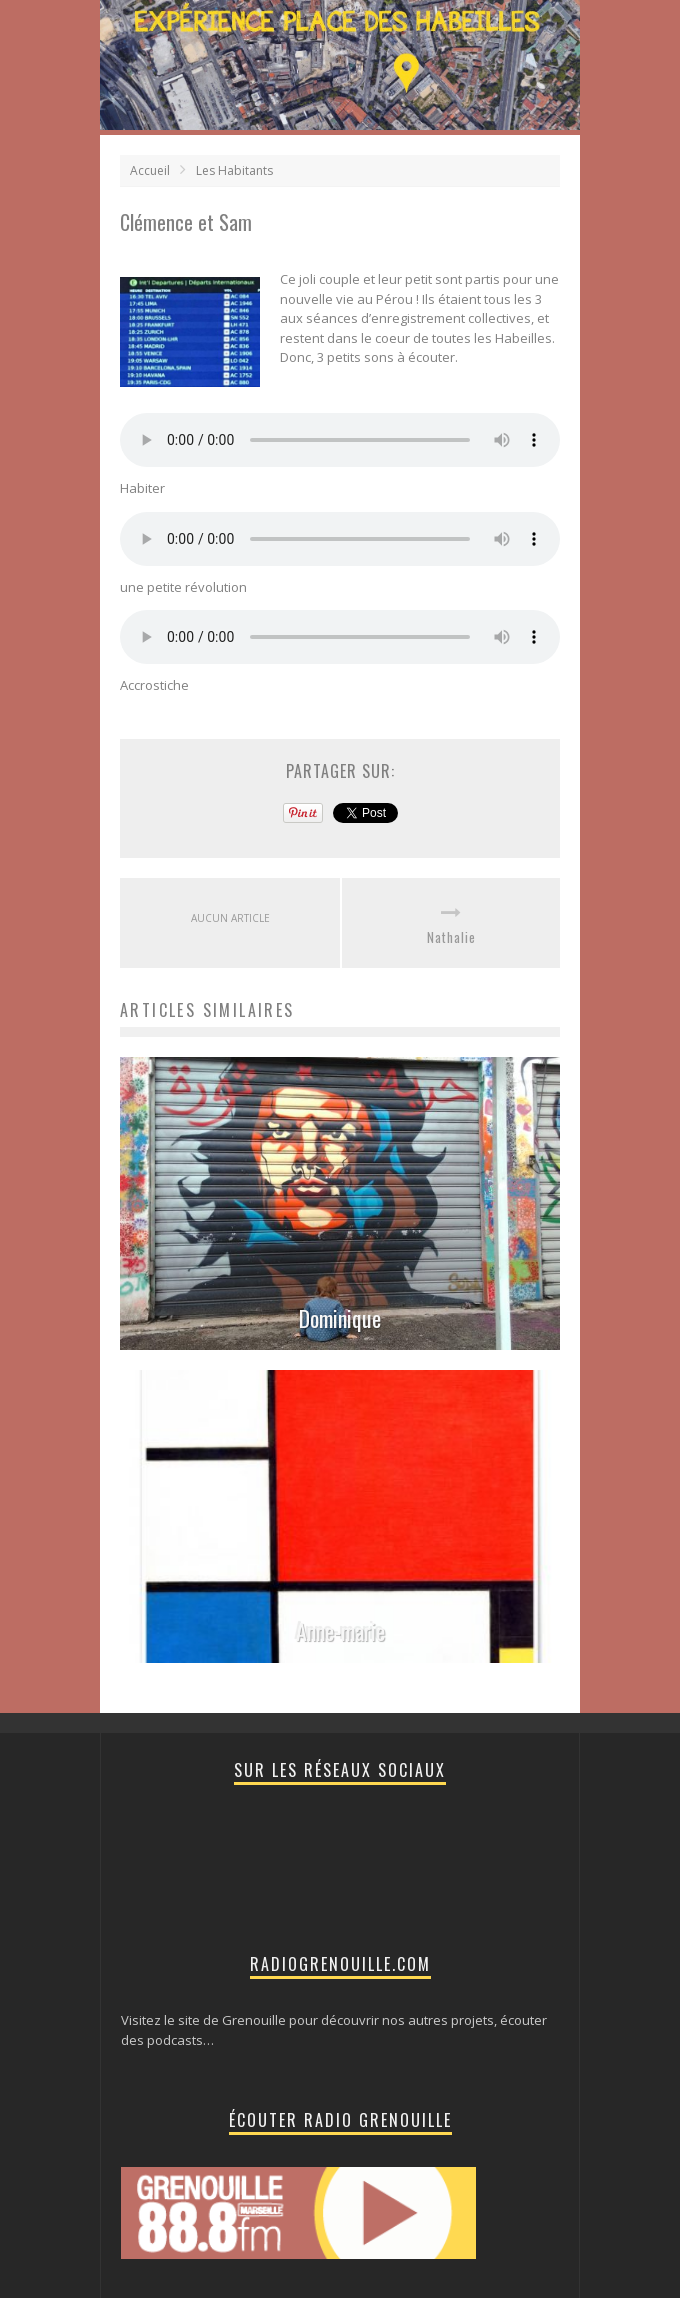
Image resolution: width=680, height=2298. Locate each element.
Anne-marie (340, 1631)
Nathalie (451, 937)
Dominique (340, 1318)
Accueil (150, 170)
